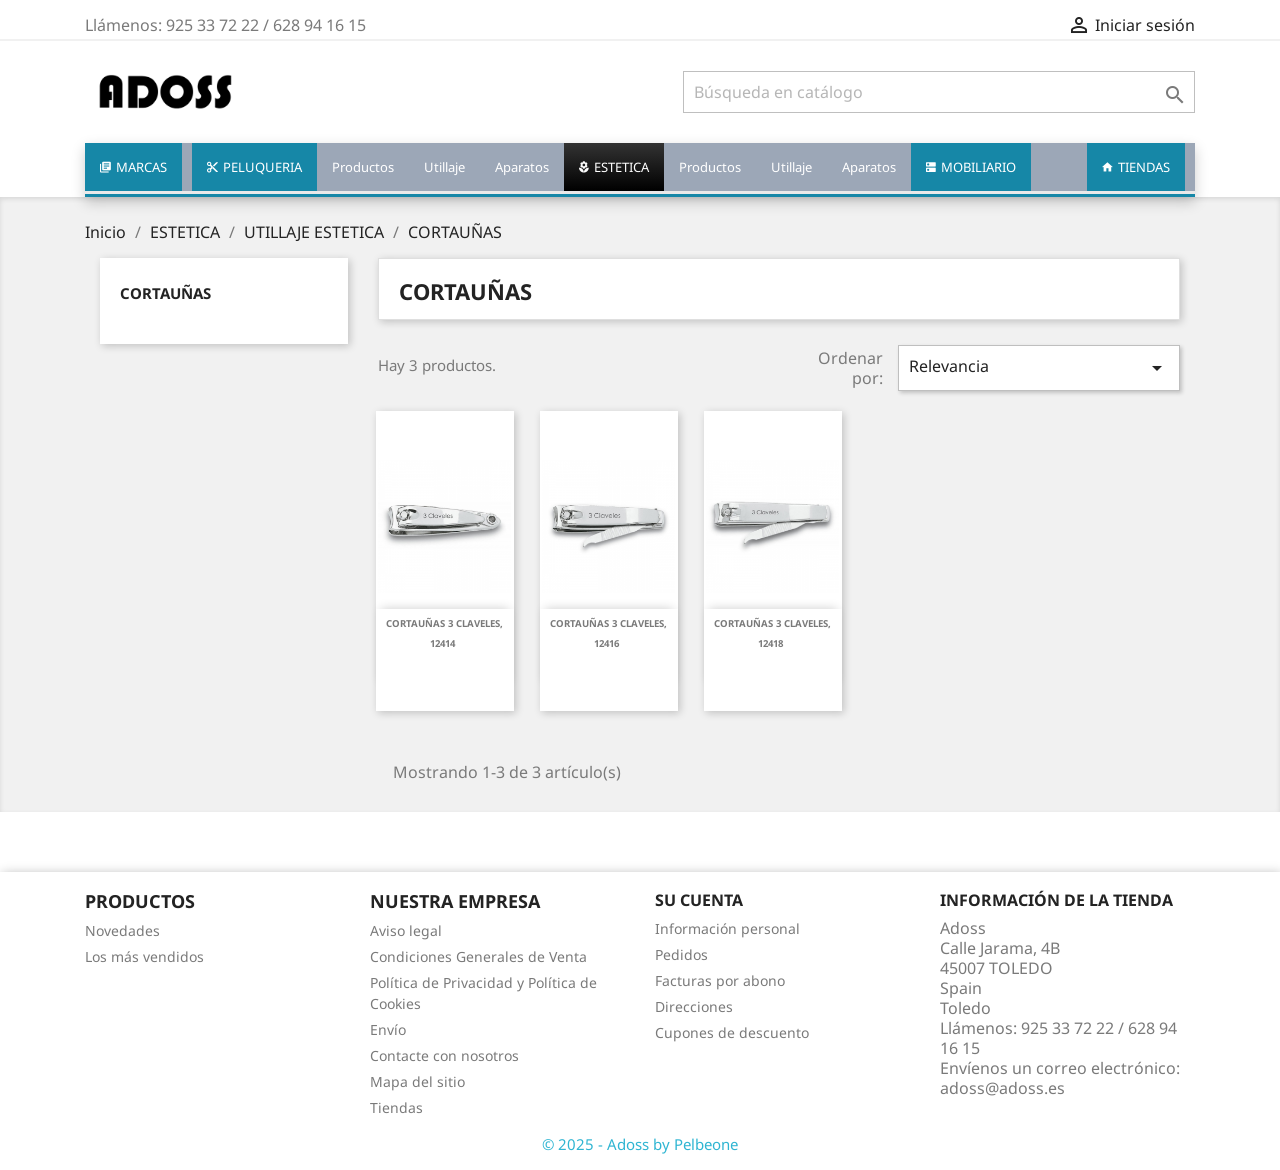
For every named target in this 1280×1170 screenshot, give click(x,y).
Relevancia (1039, 367)
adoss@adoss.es (1002, 1088)
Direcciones (694, 1006)
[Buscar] (939, 92)
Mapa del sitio (417, 1081)
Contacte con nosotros (444, 1055)
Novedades (122, 930)
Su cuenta (699, 900)
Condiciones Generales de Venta (478, 956)
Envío (388, 1029)
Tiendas (396, 1107)
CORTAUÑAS (165, 293)
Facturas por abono (720, 980)
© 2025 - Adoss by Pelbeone (640, 1144)
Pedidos (681, 954)
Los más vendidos (144, 956)
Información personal (727, 928)
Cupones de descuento (732, 1032)
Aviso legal (406, 930)
